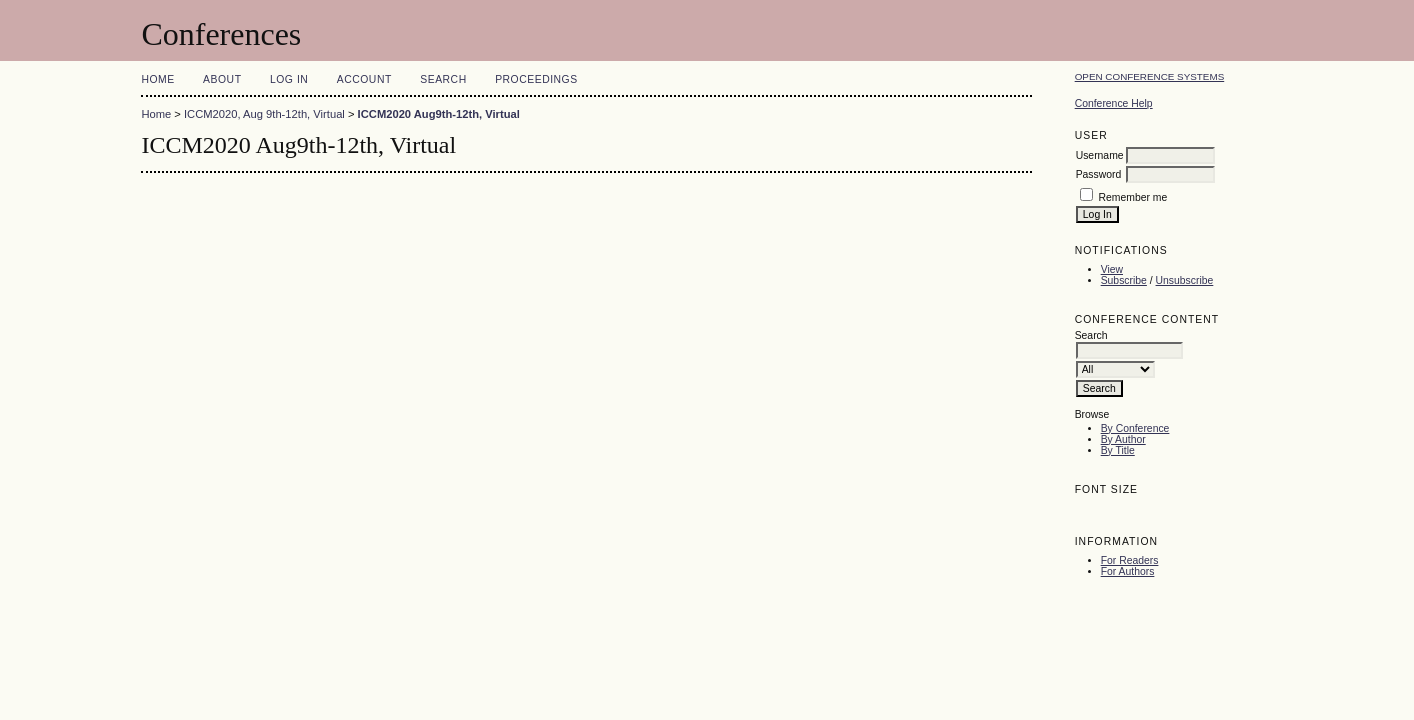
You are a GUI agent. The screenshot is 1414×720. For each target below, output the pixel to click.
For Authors (1128, 571)
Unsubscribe (1185, 280)
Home (157, 79)
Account (364, 79)
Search (443, 79)
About (222, 79)
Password (1099, 174)
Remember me (1133, 197)
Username (1100, 155)
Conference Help (1114, 103)
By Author (1123, 439)
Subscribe (1124, 280)
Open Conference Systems (1150, 76)
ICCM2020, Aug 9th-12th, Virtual (264, 114)
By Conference (1135, 428)
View (1112, 269)
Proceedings (536, 79)
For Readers (1130, 560)
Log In (289, 79)
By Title (1118, 450)
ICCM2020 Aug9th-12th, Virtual (439, 114)
